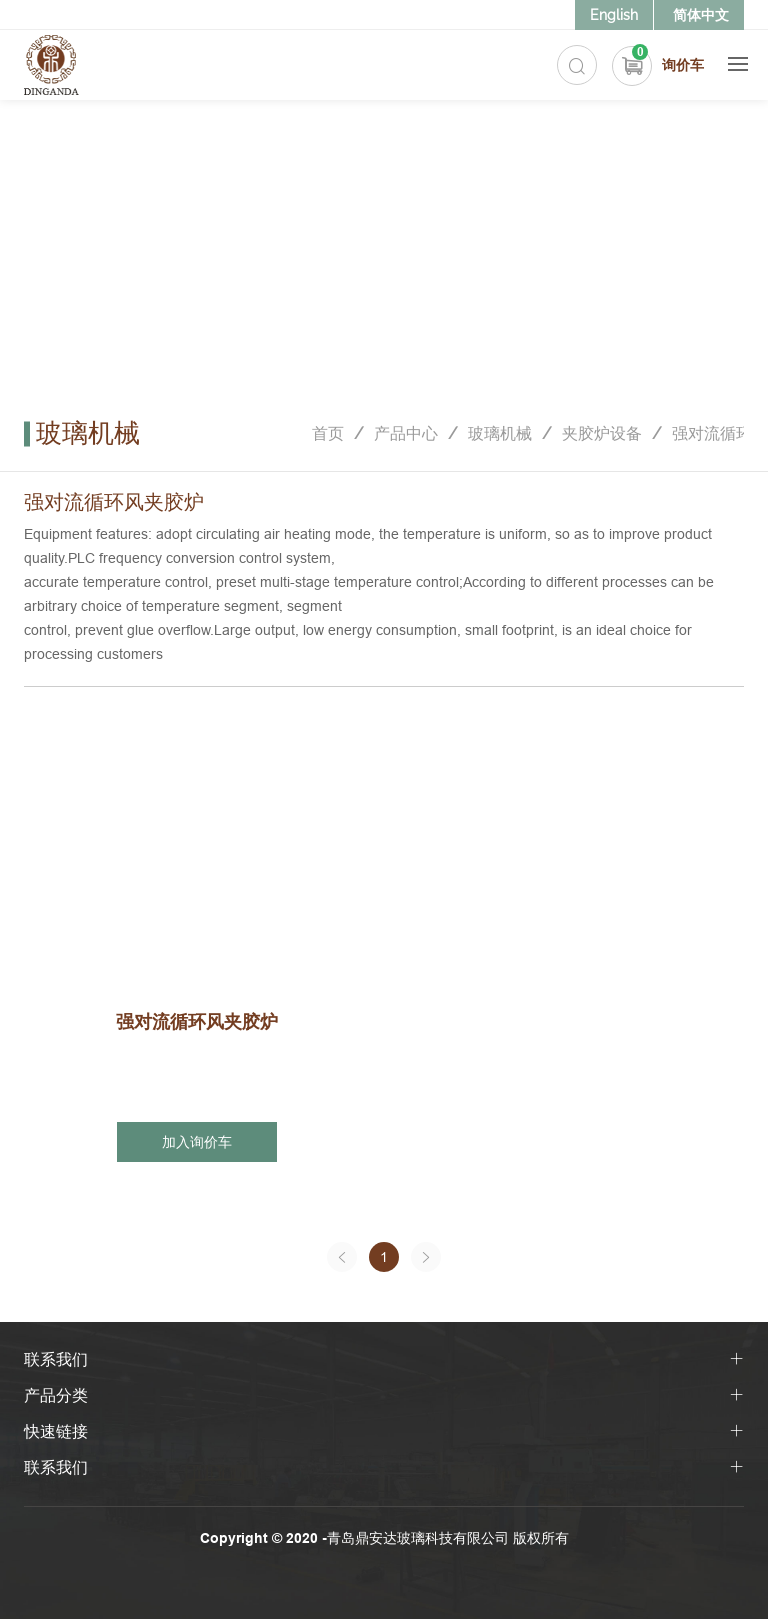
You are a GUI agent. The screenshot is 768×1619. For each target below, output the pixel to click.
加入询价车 (197, 1142)
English (614, 15)
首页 (328, 433)
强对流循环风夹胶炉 (197, 1021)
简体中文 (701, 15)
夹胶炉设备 (602, 433)
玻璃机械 (500, 433)
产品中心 (406, 433)
